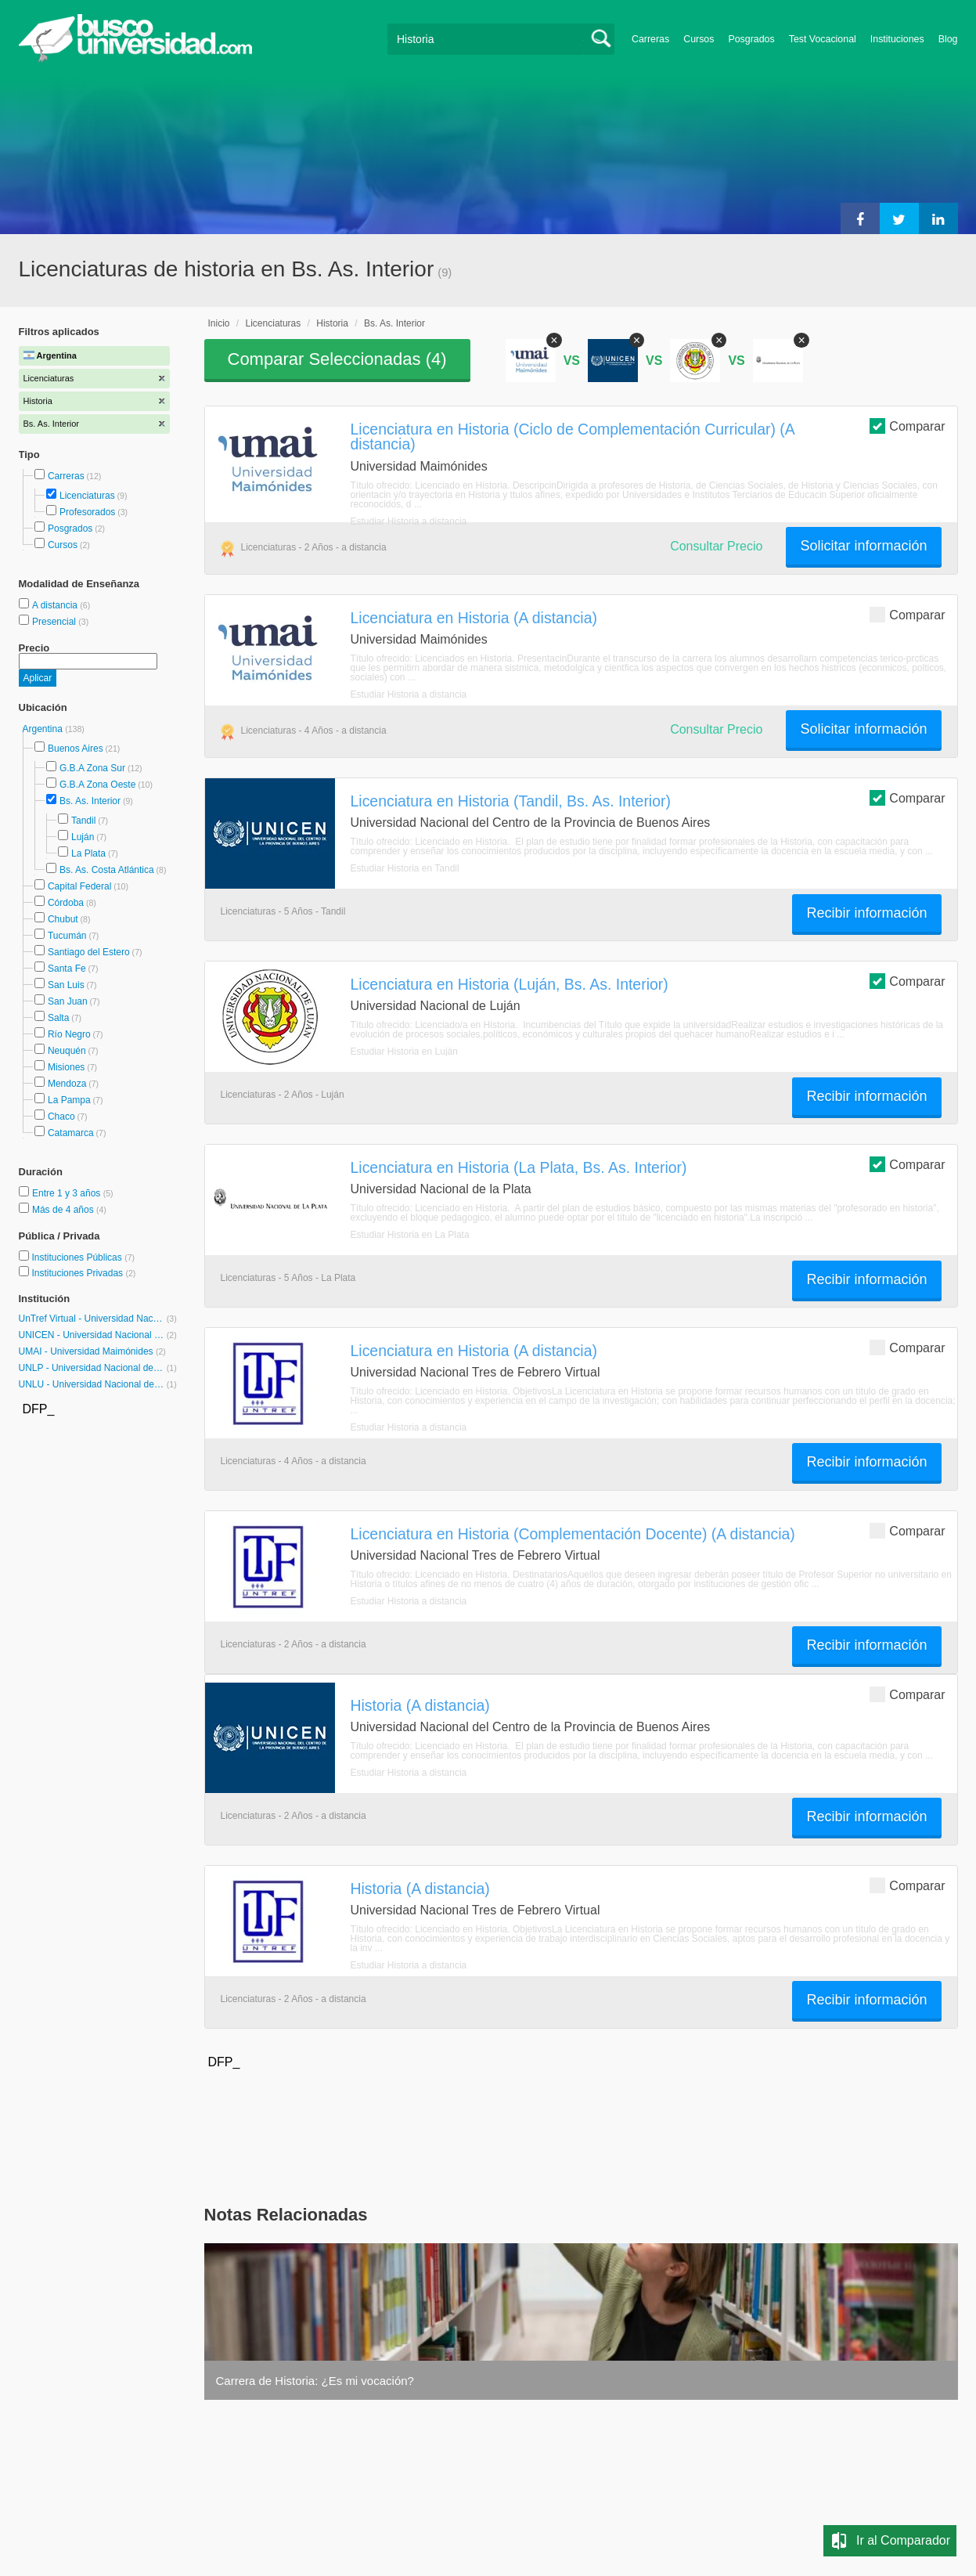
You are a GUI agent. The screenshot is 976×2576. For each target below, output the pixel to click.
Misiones (66, 1067)
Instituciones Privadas (83, 1273)
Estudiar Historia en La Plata (410, 1234)
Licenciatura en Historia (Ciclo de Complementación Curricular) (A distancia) (572, 436)
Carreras (650, 39)
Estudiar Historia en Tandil (405, 868)
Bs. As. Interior (90, 801)
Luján (82, 837)
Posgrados (751, 39)
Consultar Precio (716, 546)
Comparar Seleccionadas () (337, 359)
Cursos (698, 39)
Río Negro (69, 1034)
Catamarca (71, 1132)
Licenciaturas (87, 495)
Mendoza (67, 1083)
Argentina (44, 728)
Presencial (55, 621)
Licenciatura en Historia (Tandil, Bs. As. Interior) (511, 801)
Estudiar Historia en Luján (404, 1051)
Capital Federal (79, 886)
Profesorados (87, 512)
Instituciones (897, 39)
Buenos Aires (75, 748)
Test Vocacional (822, 39)
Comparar (907, 425)
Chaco (61, 1116)
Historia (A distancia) (420, 1705)
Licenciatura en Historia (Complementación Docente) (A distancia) (573, 1533)
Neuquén (67, 1050)
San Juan (68, 1001)
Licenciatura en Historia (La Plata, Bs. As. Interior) (519, 1167)
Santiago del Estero (89, 952)
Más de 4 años (64, 1209)
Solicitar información (863, 546)
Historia (332, 323)
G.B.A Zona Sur (92, 768)
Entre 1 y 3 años (67, 1193)
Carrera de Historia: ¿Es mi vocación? (315, 2380)
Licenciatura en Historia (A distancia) (474, 617)
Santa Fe (67, 968)
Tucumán (67, 935)
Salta (58, 1017)
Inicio (219, 323)
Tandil (83, 820)
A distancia (56, 605)
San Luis (66, 985)
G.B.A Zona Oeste (97, 784)
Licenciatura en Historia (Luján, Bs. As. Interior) (509, 984)
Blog (948, 39)
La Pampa (69, 1100)
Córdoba (66, 902)
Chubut (63, 919)
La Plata (88, 853)
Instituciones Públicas (83, 1257)
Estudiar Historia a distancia (409, 521)
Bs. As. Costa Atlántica (106, 869)
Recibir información (866, 913)
